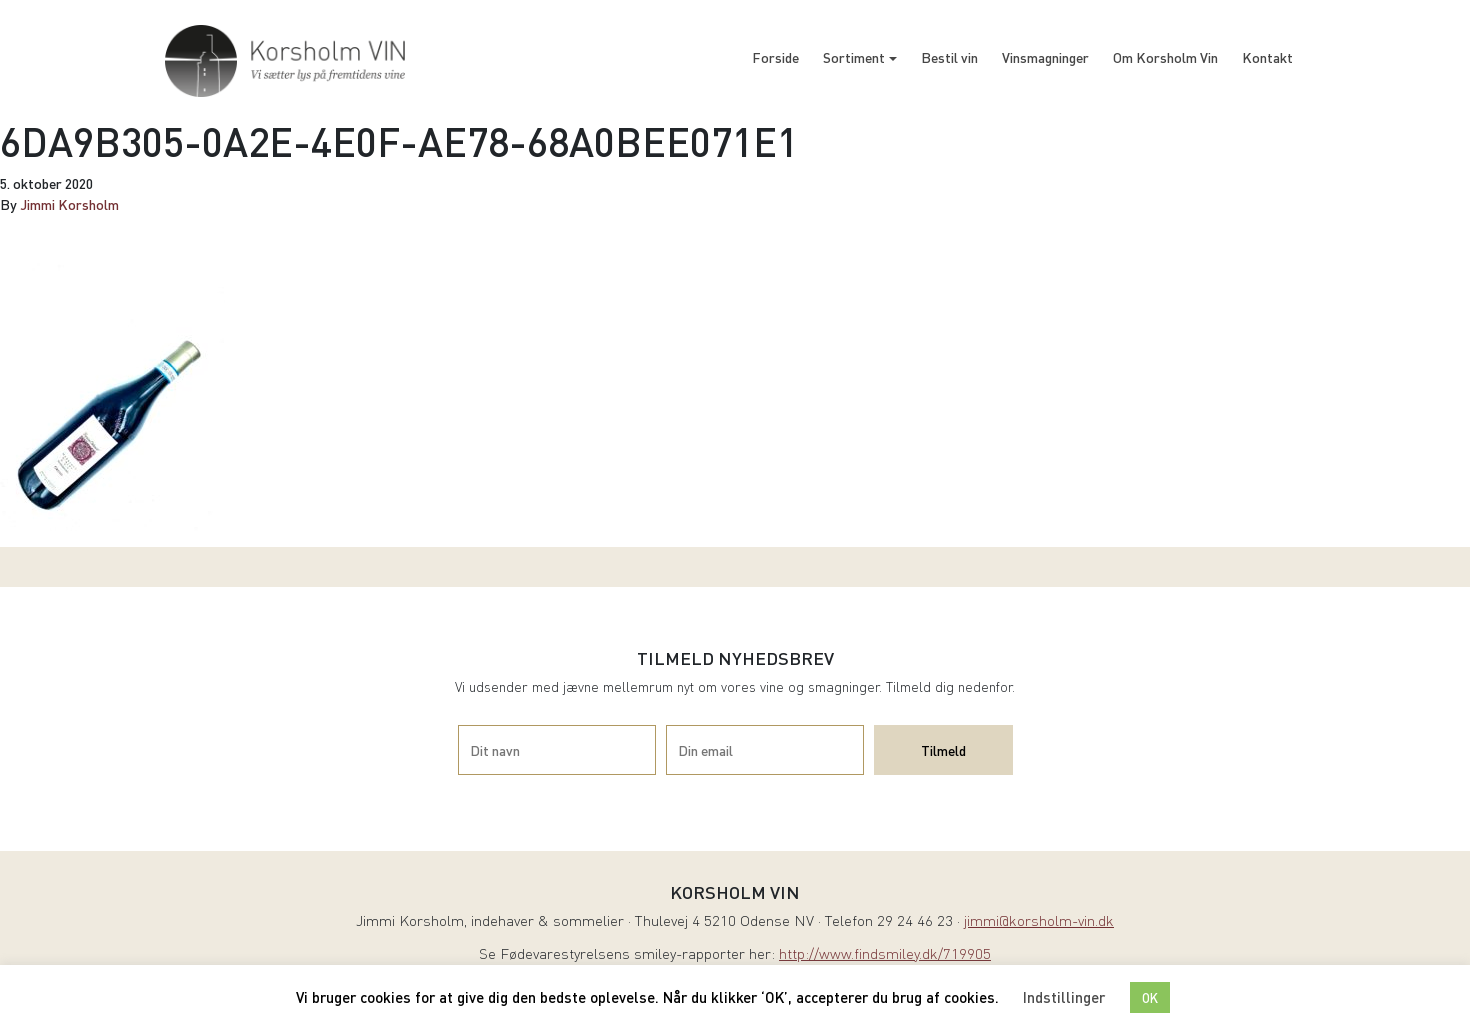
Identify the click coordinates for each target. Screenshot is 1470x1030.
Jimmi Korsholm (69, 204)
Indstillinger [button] (1064, 997)
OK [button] (1150, 997)
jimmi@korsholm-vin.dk (1039, 922)
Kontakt (1267, 57)
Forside (775, 57)
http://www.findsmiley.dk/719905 (885, 955)
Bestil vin (949, 57)
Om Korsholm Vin (1165, 57)
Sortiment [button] (854, 57)
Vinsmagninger (1045, 57)
